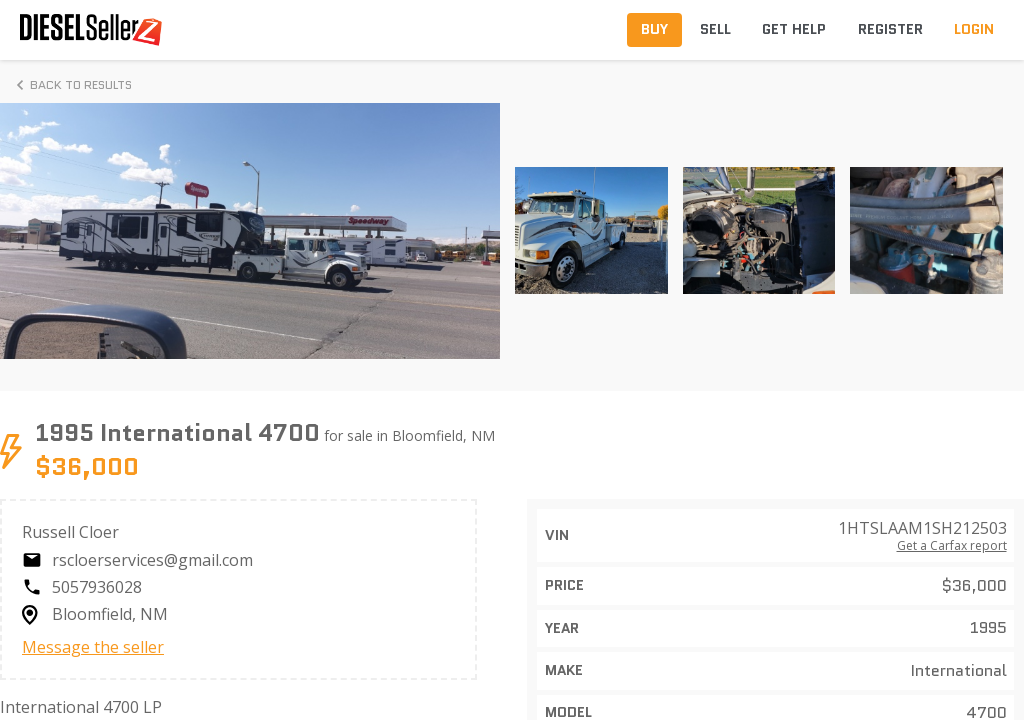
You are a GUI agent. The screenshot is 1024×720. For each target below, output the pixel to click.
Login (974, 29)
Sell (715, 29)
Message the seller (93, 647)
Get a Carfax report (952, 546)
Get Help (794, 29)
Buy (654, 29)
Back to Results (71, 85)
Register (890, 29)
